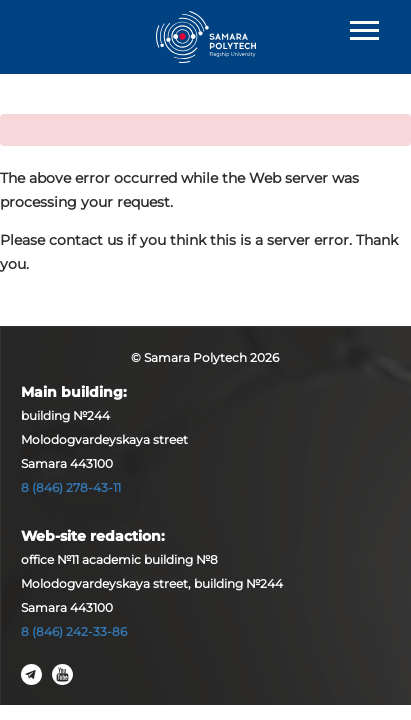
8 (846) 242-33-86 (74, 631)
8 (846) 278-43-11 (71, 487)
